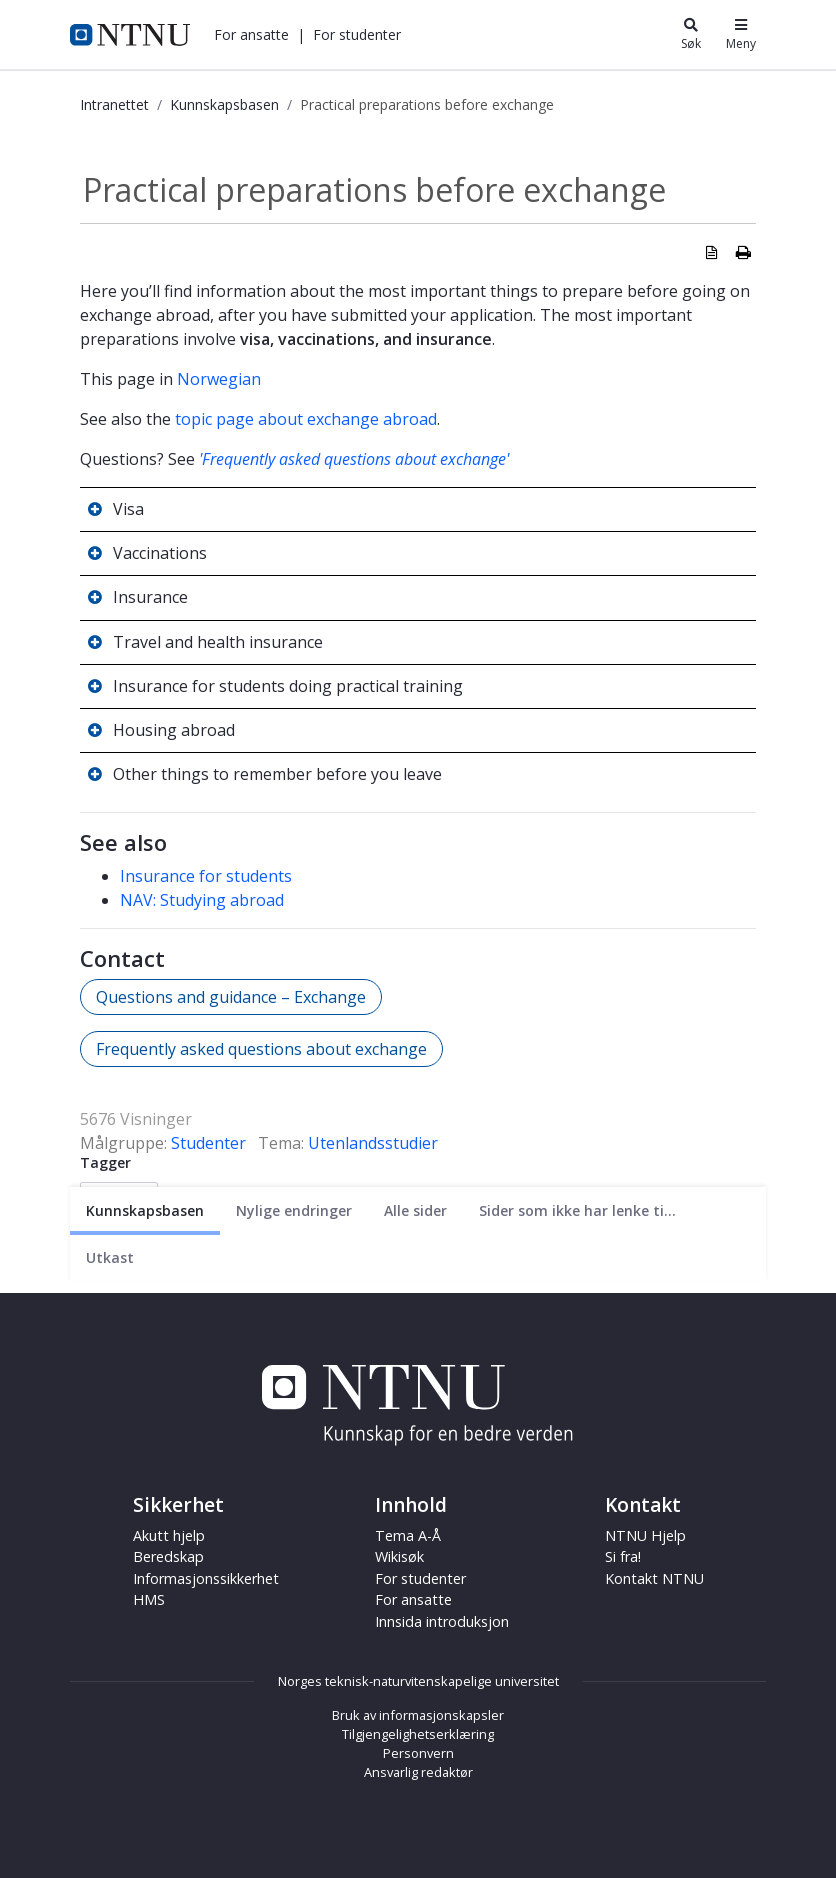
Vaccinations (160, 553)
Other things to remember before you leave (277, 774)
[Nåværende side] (145, 1210)
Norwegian (219, 379)
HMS (149, 1599)
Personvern (418, 1753)
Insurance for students (206, 876)
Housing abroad (174, 730)
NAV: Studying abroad (202, 900)
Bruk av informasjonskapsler (418, 1715)
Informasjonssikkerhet (206, 1578)
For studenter (357, 34)
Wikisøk (399, 1556)
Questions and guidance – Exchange (231, 997)
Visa (128, 509)
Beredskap (168, 1556)
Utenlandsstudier (373, 1143)
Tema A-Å (408, 1535)
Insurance (150, 597)
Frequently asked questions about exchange (261, 1049)
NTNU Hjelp (645, 1535)
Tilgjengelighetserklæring (418, 1734)
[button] (251, 34)
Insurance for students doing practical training (288, 686)
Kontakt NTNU (654, 1578)
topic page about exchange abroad (306, 419)
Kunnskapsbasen (224, 104)
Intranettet (114, 104)
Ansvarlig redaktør (418, 1772)
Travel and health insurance (218, 642)
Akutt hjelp (169, 1535)
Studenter (208, 1143)
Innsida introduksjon (442, 1621)
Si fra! (623, 1556)
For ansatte (251, 34)
